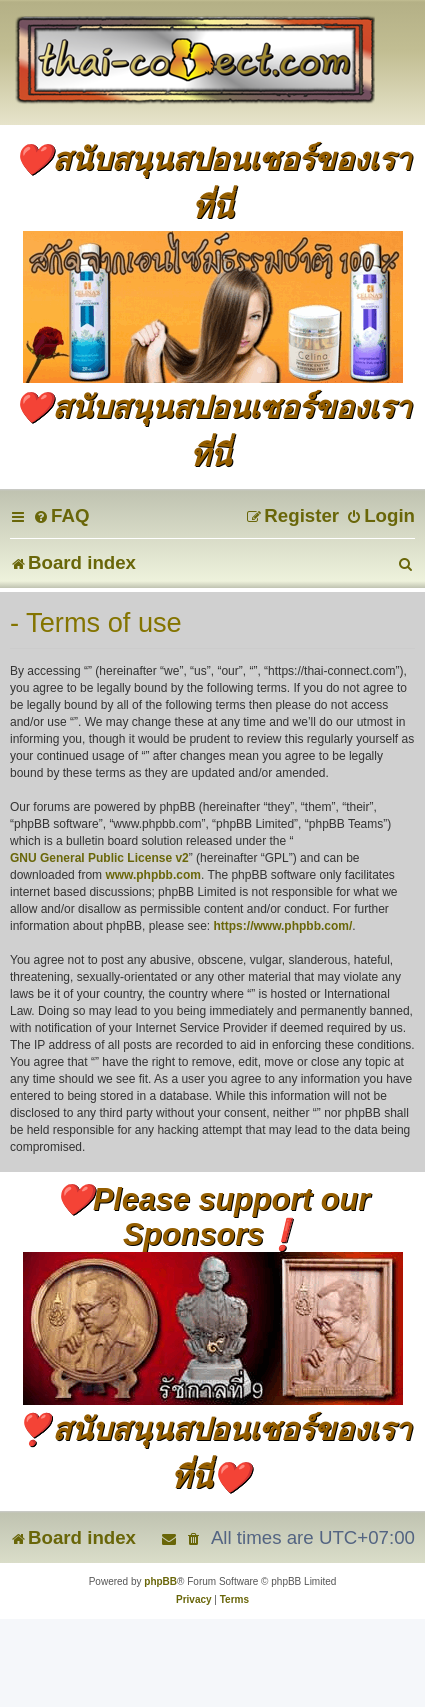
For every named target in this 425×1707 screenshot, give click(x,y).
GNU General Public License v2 (99, 858)
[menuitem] (61, 515)
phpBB (160, 1581)
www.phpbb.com (153, 875)
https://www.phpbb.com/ (282, 926)
